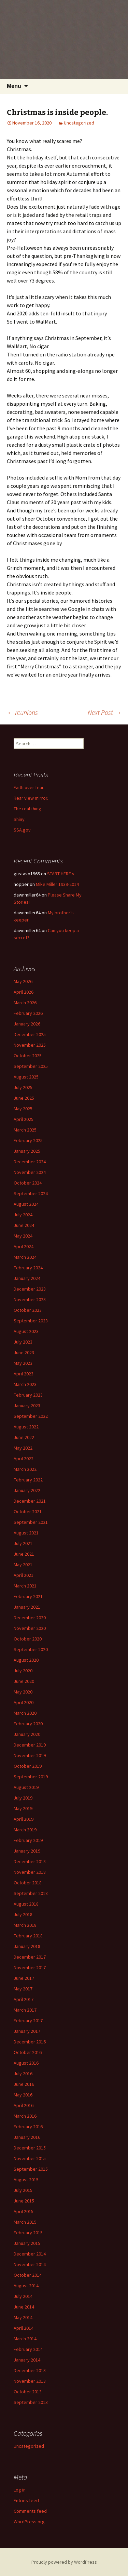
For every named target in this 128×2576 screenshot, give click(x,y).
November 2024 (30, 1172)
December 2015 (30, 2148)
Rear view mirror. (31, 798)
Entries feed (26, 2500)
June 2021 (24, 1554)
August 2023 (26, 1331)
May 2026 (23, 981)
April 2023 (23, 1374)
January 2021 (27, 1607)
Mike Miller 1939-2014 (57, 884)
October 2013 (28, 2392)
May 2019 (23, 1808)
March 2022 (25, 1469)
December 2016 (30, 2042)
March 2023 (25, 1384)
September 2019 (31, 1777)
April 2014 (23, 2328)
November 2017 (30, 1967)
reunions (22, 712)
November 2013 (30, 2381)
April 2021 (23, 1575)
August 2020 (26, 1660)
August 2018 (26, 1904)
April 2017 (23, 1999)
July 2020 (23, 1671)
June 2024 (24, 1225)
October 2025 (28, 1055)
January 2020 (27, 1734)
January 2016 (27, 2137)
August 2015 (26, 2179)
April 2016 (23, 2105)
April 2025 (23, 1119)
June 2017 (24, 1978)
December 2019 (30, 1745)
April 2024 (23, 1246)
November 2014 (30, 2264)
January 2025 (27, 1151)
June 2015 (24, 2201)
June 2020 (24, 1681)
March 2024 (25, 1257)
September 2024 (31, 1193)
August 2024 (26, 1204)
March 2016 (25, 2116)
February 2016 (28, 2126)
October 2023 (28, 1310)
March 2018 (25, 1925)
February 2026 (28, 1013)
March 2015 (25, 2222)
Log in (20, 2490)
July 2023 (23, 1342)
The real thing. (28, 809)
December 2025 (30, 1034)
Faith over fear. (29, 787)
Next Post (104, 712)
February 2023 (28, 1395)
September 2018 (31, 1893)
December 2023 (30, 1289)
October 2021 (28, 1511)
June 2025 (24, 1098)
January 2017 (27, 2031)
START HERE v (60, 874)
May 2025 (23, 1109)
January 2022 (27, 1490)
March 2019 (25, 1830)
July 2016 (23, 2073)
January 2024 (27, 1278)
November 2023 (30, 1299)
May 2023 (23, 1363)
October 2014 (28, 2275)
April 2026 (23, 992)
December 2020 (30, 1617)
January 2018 (27, 1946)
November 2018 (30, 1872)
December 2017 (30, 1957)
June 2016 (24, 2084)
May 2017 (23, 1989)
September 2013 (31, 2402)
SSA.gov (22, 830)
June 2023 (24, 1352)
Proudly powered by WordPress (64, 2562)
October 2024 (28, 1183)
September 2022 (31, 1416)
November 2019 (30, 1755)
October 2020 (28, 1639)
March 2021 (25, 1586)
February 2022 (28, 1480)
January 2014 (27, 2360)
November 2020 (30, 1628)
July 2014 (23, 2296)
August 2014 (26, 2286)
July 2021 (23, 1543)
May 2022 (23, 1448)
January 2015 (27, 2243)
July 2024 (23, 1215)
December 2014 (30, 2254)
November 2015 (30, 2158)
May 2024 (23, 1236)
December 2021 (30, 1501)
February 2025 (28, 1140)
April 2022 (23, 1458)
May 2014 (23, 2317)
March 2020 (25, 1713)
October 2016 (28, 2052)
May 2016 (23, 2095)
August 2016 (26, 2063)
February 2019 (28, 1840)
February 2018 (28, 1936)
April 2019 (23, 1819)
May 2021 (23, 1564)
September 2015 (31, 2169)
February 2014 (28, 2349)
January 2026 (27, 1024)
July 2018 (23, 1914)
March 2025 (25, 1130)
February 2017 (28, 2020)
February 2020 (28, 1724)
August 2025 (26, 1077)
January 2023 (27, 1405)
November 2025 (30, 1045)
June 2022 (24, 1437)
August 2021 (26, 1533)
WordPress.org (29, 2522)
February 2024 (28, 1268)
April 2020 (23, 1702)
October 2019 (28, 1766)
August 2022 (26, 1427)
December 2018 (30, 1861)
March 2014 (25, 2339)
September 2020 (31, 1649)
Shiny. (20, 819)
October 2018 (28, 1883)
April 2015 (23, 2211)
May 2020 (23, 1692)
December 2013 (30, 2370)
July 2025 (23, 1087)
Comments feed (30, 2511)
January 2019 (27, 1851)
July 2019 (23, 1798)
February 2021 (28, 1596)
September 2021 (31, 1522)
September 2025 (31, 1066)
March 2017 (25, 2010)
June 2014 (24, 2307)
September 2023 (31, 1321)
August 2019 (26, 1787)
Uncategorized (79, 123)
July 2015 (23, 2190)
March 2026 (25, 1002)
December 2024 (30, 1162)
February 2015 (28, 2233)
